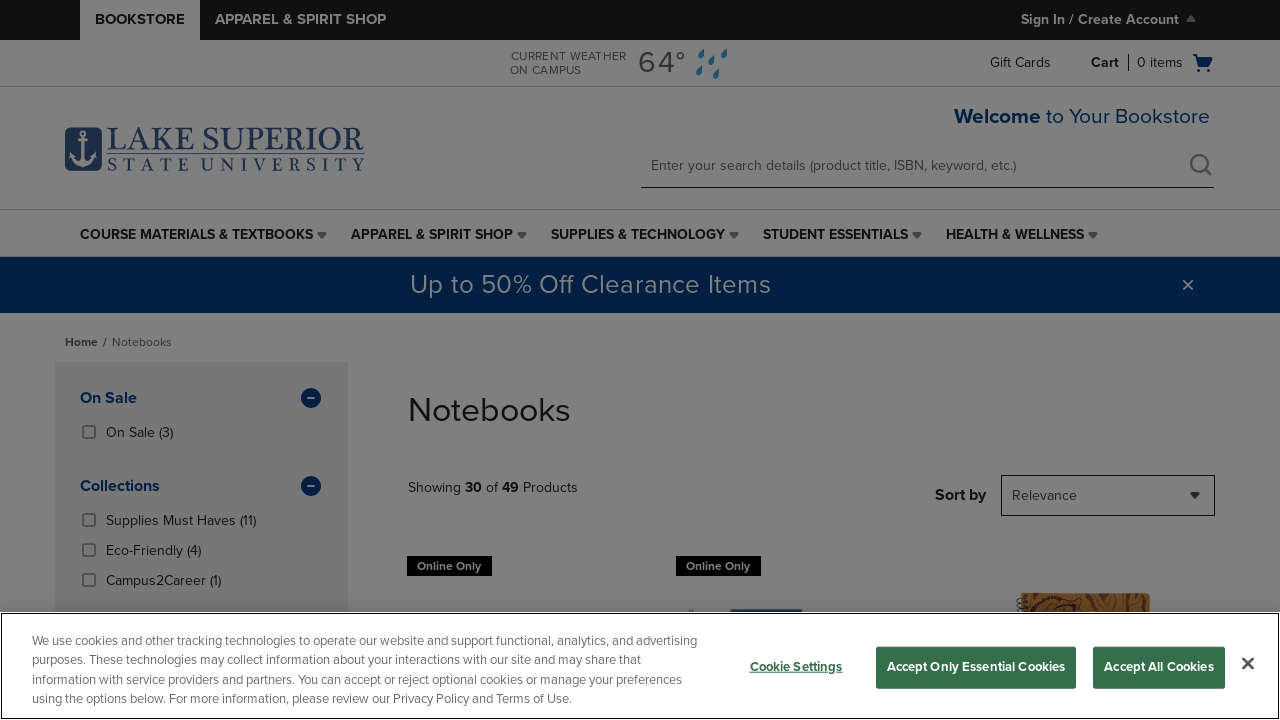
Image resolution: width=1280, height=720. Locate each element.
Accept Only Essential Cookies (976, 667)
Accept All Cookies (1158, 667)
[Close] (1248, 663)
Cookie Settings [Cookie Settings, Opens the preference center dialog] (796, 667)
